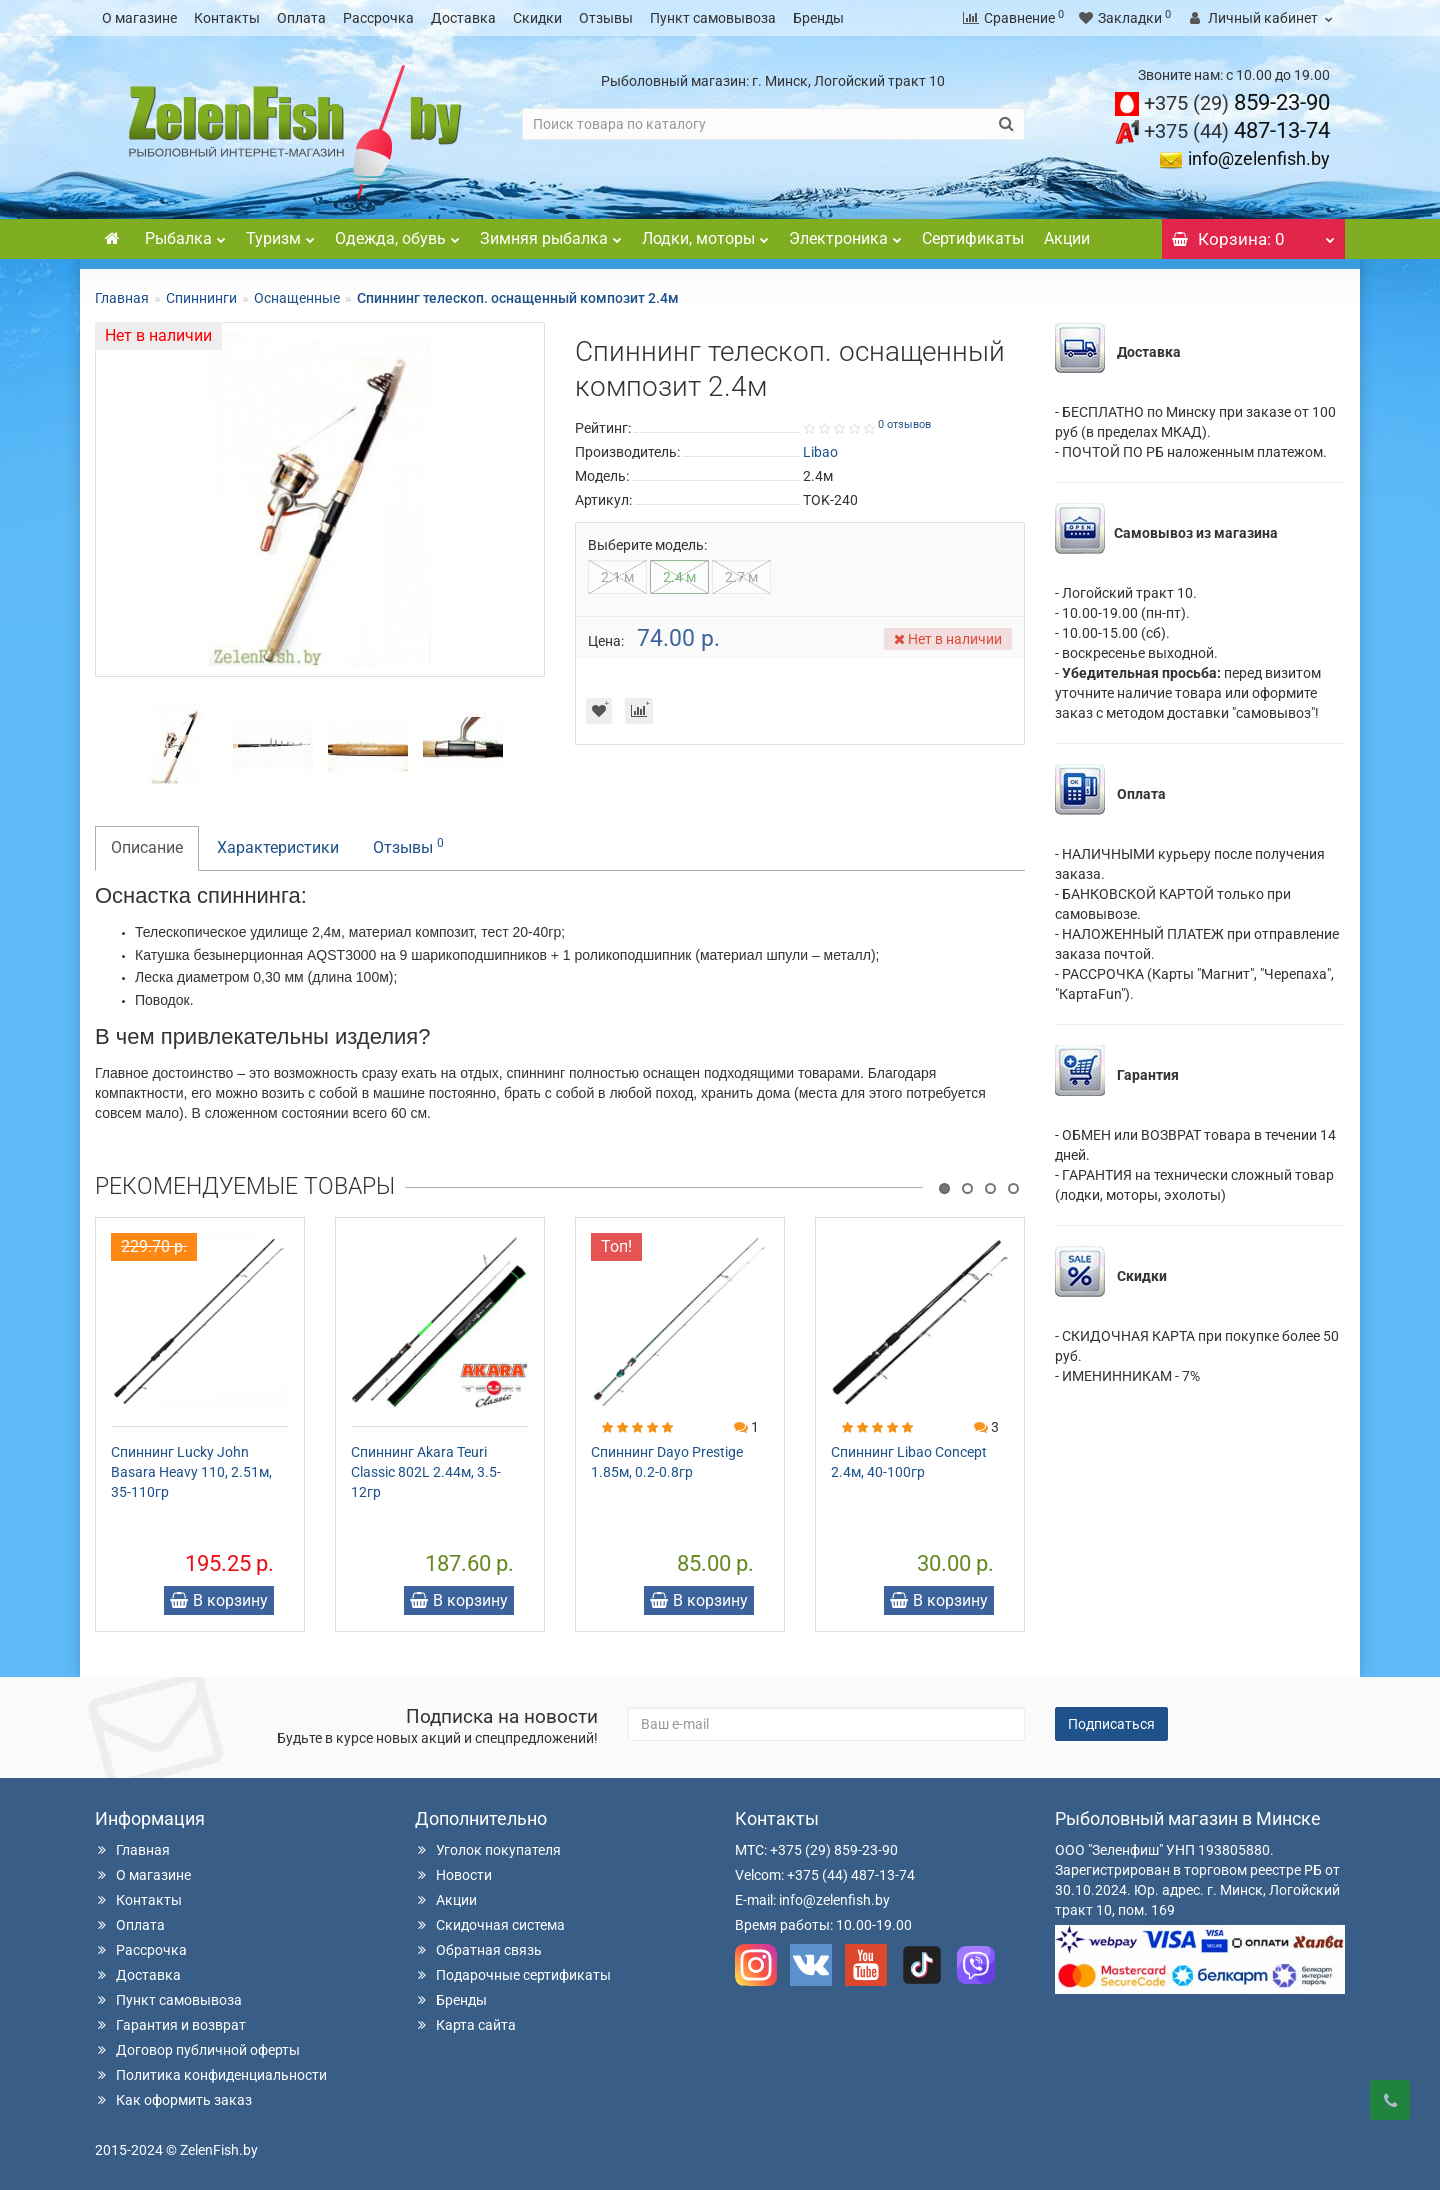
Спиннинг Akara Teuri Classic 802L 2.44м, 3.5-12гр (426, 1472)
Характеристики (278, 847)
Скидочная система (490, 1925)
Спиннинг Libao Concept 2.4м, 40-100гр (909, 1462)
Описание (147, 847)
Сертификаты (973, 238)
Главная (122, 298)
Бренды (818, 18)
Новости (453, 1875)
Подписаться (1111, 1724)
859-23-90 (1237, 102)
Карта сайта (465, 2025)
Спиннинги (201, 298)
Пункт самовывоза (713, 18)
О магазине (139, 18)
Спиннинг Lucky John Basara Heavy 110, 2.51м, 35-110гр (191, 1472)
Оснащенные (297, 298)
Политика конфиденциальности (211, 2075)
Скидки (537, 18)
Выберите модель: (647, 545)
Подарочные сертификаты (513, 1975)
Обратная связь (478, 1950)
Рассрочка (378, 18)
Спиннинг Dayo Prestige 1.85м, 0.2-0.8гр (667, 1462)
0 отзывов (904, 424)
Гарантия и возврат (170, 2025)
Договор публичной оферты (197, 2050)
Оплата (301, 18)
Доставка (463, 18)
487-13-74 (1237, 130)
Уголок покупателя (488, 1850)
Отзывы (606, 18)
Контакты (227, 18)
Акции (1067, 238)
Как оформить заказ (173, 2100)
